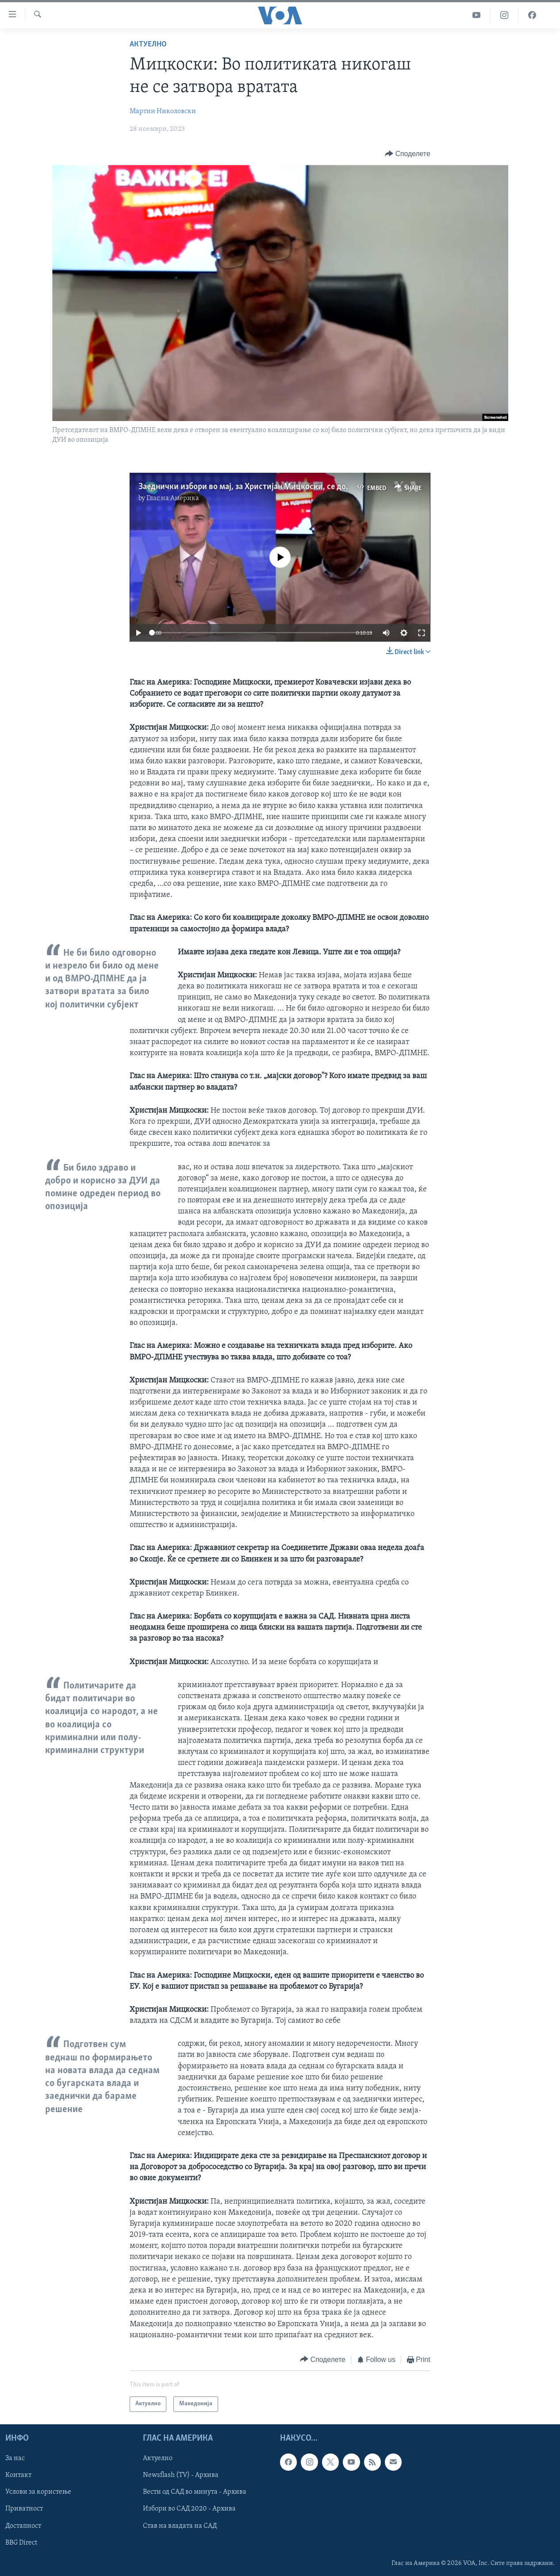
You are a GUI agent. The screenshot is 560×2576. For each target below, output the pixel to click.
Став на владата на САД (180, 2525)
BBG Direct (21, 2542)
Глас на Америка (172, 498)
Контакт (18, 2475)
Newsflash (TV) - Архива (181, 2475)
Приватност (24, 2508)
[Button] (407, 153)
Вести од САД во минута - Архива (194, 2492)
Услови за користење (38, 2492)
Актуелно (148, 44)
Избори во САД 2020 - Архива (189, 2508)
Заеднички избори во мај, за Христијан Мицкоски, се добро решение (265, 486)
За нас (15, 2458)
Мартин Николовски (163, 111)
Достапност (23, 2525)
